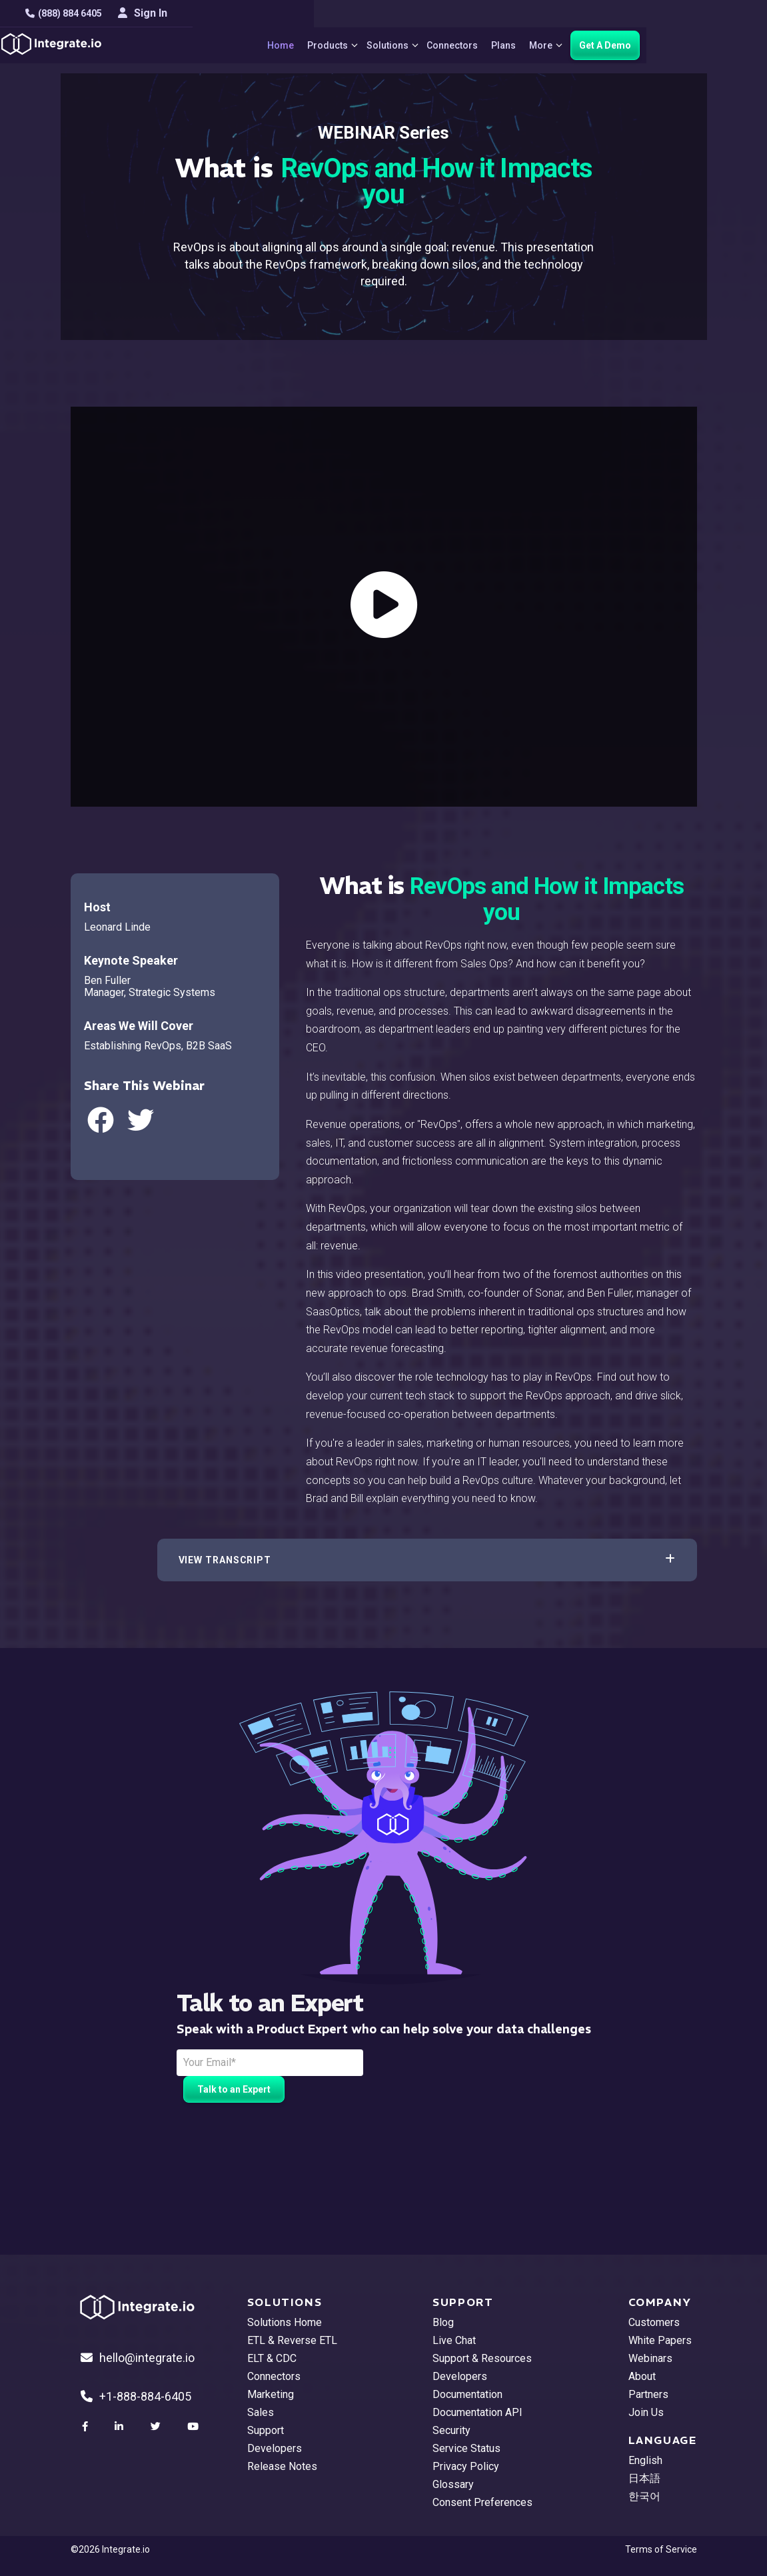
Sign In (672, 13)
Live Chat (454, 2340)
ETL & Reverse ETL (292, 2340)
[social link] (86, 2426)
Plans (557, 45)
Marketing (270, 2394)
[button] (427, 1560)
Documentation (467, 2394)
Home (322, 45)
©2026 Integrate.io (110, 2549)
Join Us (646, 2412)
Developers (274, 2448)
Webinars (650, 2358)
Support (265, 2430)
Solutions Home (284, 2322)
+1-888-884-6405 (136, 2396)
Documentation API (477, 2412)
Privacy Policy (465, 2466)
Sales (260, 2412)
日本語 (644, 2478)
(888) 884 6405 (109, 13)
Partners (648, 2394)
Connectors (506, 45)
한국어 (644, 2496)
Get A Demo (666, 45)
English (645, 2460)
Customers (654, 2322)
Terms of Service (661, 2549)
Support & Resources (482, 2358)
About (642, 2376)
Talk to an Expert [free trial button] (234, 2089)
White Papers (660, 2340)
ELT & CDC (272, 2358)
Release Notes (282, 2466)
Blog (443, 2322)
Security (451, 2430)
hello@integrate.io (138, 2358)
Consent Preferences (482, 2502)
